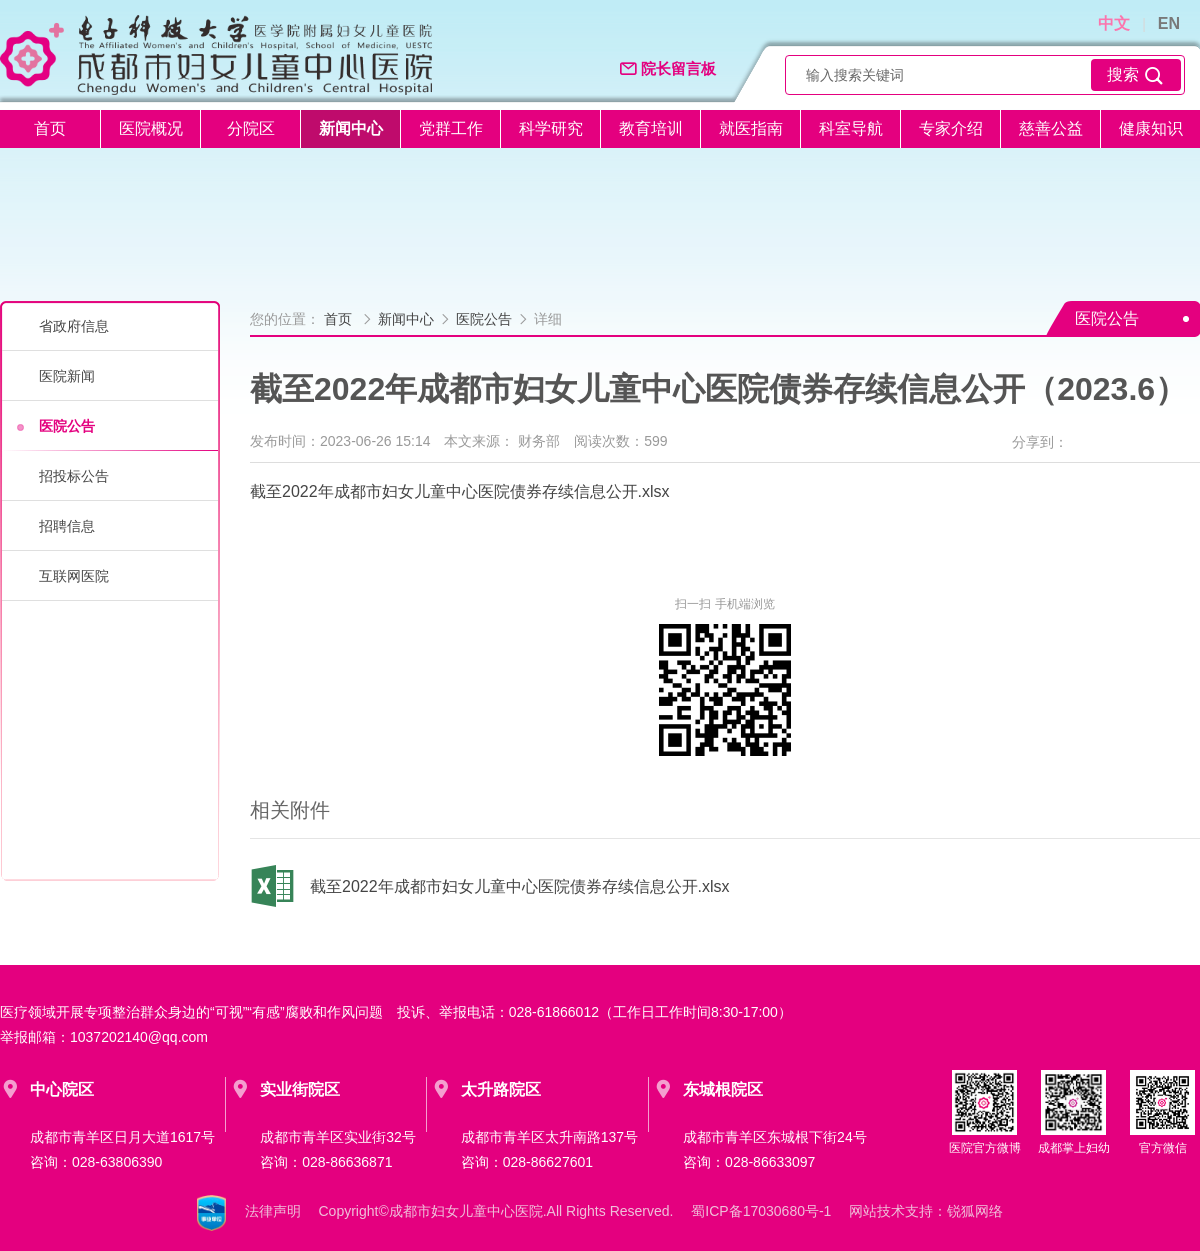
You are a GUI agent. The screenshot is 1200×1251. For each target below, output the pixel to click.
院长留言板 (668, 69)
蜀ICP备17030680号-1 (761, 1212)
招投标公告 (74, 476)
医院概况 (151, 128)
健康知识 (1151, 128)
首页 (50, 128)
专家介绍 (951, 128)
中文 (1114, 23)
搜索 (1136, 75)
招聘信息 (67, 526)
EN (1169, 23)
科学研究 (551, 128)
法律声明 (273, 1212)
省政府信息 (74, 326)
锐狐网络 (975, 1212)
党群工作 (451, 128)
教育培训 (651, 128)
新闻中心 (351, 128)
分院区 (251, 128)
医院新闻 (67, 376)
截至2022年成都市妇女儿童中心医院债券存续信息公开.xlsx (460, 491)
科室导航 (851, 128)
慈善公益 (1051, 128)
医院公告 (67, 426)
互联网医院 (74, 576)
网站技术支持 (891, 1212)
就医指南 (751, 128)
